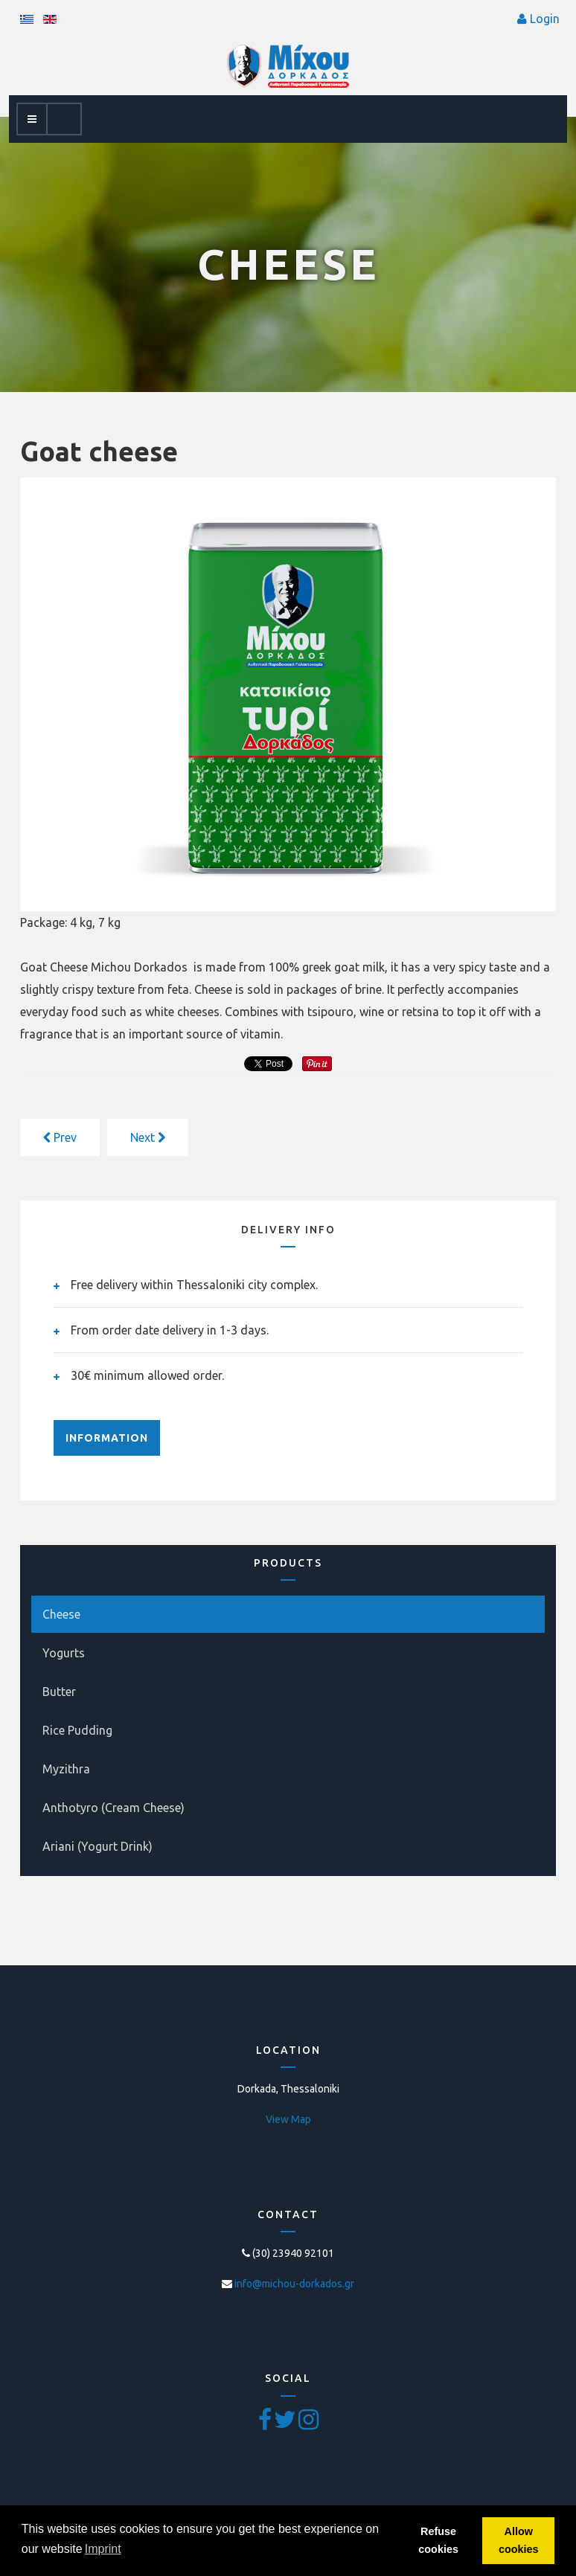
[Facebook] (266, 2424)
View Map (288, 2119)
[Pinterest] (308, 2424)
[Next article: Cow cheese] (147, 1137)
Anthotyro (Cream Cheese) (113, 1807)
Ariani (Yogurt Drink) (97, 1846)
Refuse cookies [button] (438, 2540)
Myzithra (66, 1769)
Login (545, 18)
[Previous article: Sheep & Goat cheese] (60, 1137)
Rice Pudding (77, 1730)
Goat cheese (99, 451)
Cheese (61, 1614)
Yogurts (63, 1653)
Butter (59, 1691)
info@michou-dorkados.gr (294, 2284)
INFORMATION (106, 1438)
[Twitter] (286, 2424)
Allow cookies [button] (519, 2540)
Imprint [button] (103, 2549)
